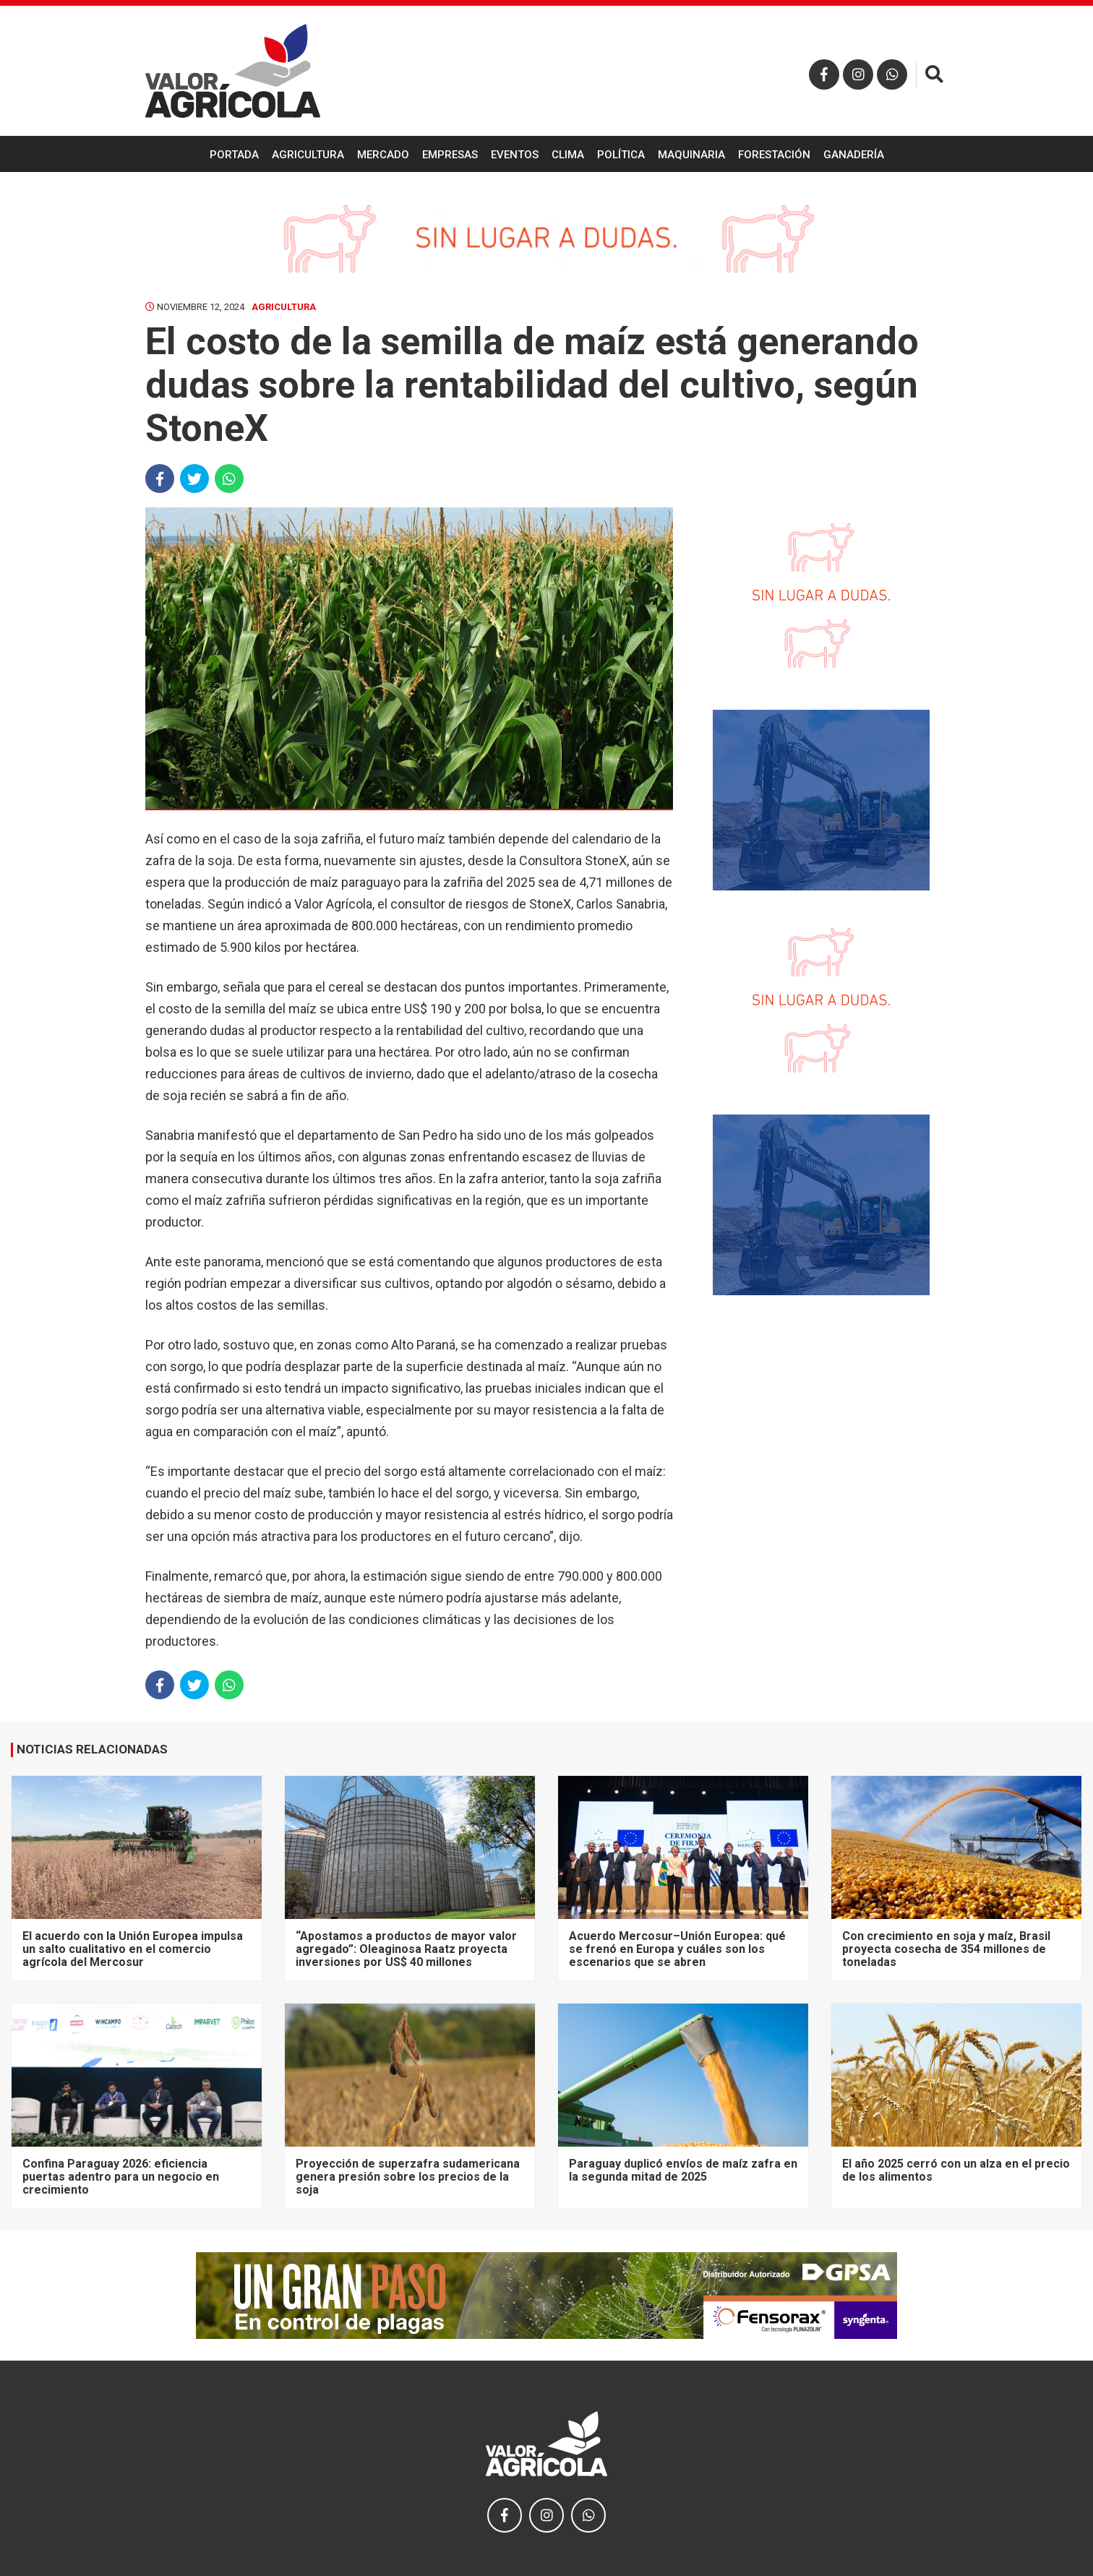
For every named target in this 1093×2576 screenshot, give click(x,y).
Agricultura (308, 154)
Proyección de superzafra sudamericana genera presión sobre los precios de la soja (408, 2177)
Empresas (450, 154)
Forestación (774, 154)
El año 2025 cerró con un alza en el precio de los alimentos (956, 2170)
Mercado (383, 154)
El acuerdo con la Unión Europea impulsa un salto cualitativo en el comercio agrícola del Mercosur (132, 1949)
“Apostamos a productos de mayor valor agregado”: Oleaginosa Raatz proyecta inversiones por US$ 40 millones (406, 1949)
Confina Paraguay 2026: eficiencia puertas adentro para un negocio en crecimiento (120, 2177)
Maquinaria (691, 154)
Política (621, 154)
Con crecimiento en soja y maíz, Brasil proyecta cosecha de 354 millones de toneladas (946, 1949)
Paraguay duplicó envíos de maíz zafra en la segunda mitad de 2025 (683, 2170)
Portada (234, 154)
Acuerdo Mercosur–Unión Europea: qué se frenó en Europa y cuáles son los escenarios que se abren (677, 1949)
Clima (568, 154)
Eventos (515, 154)
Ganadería (853, 154)
